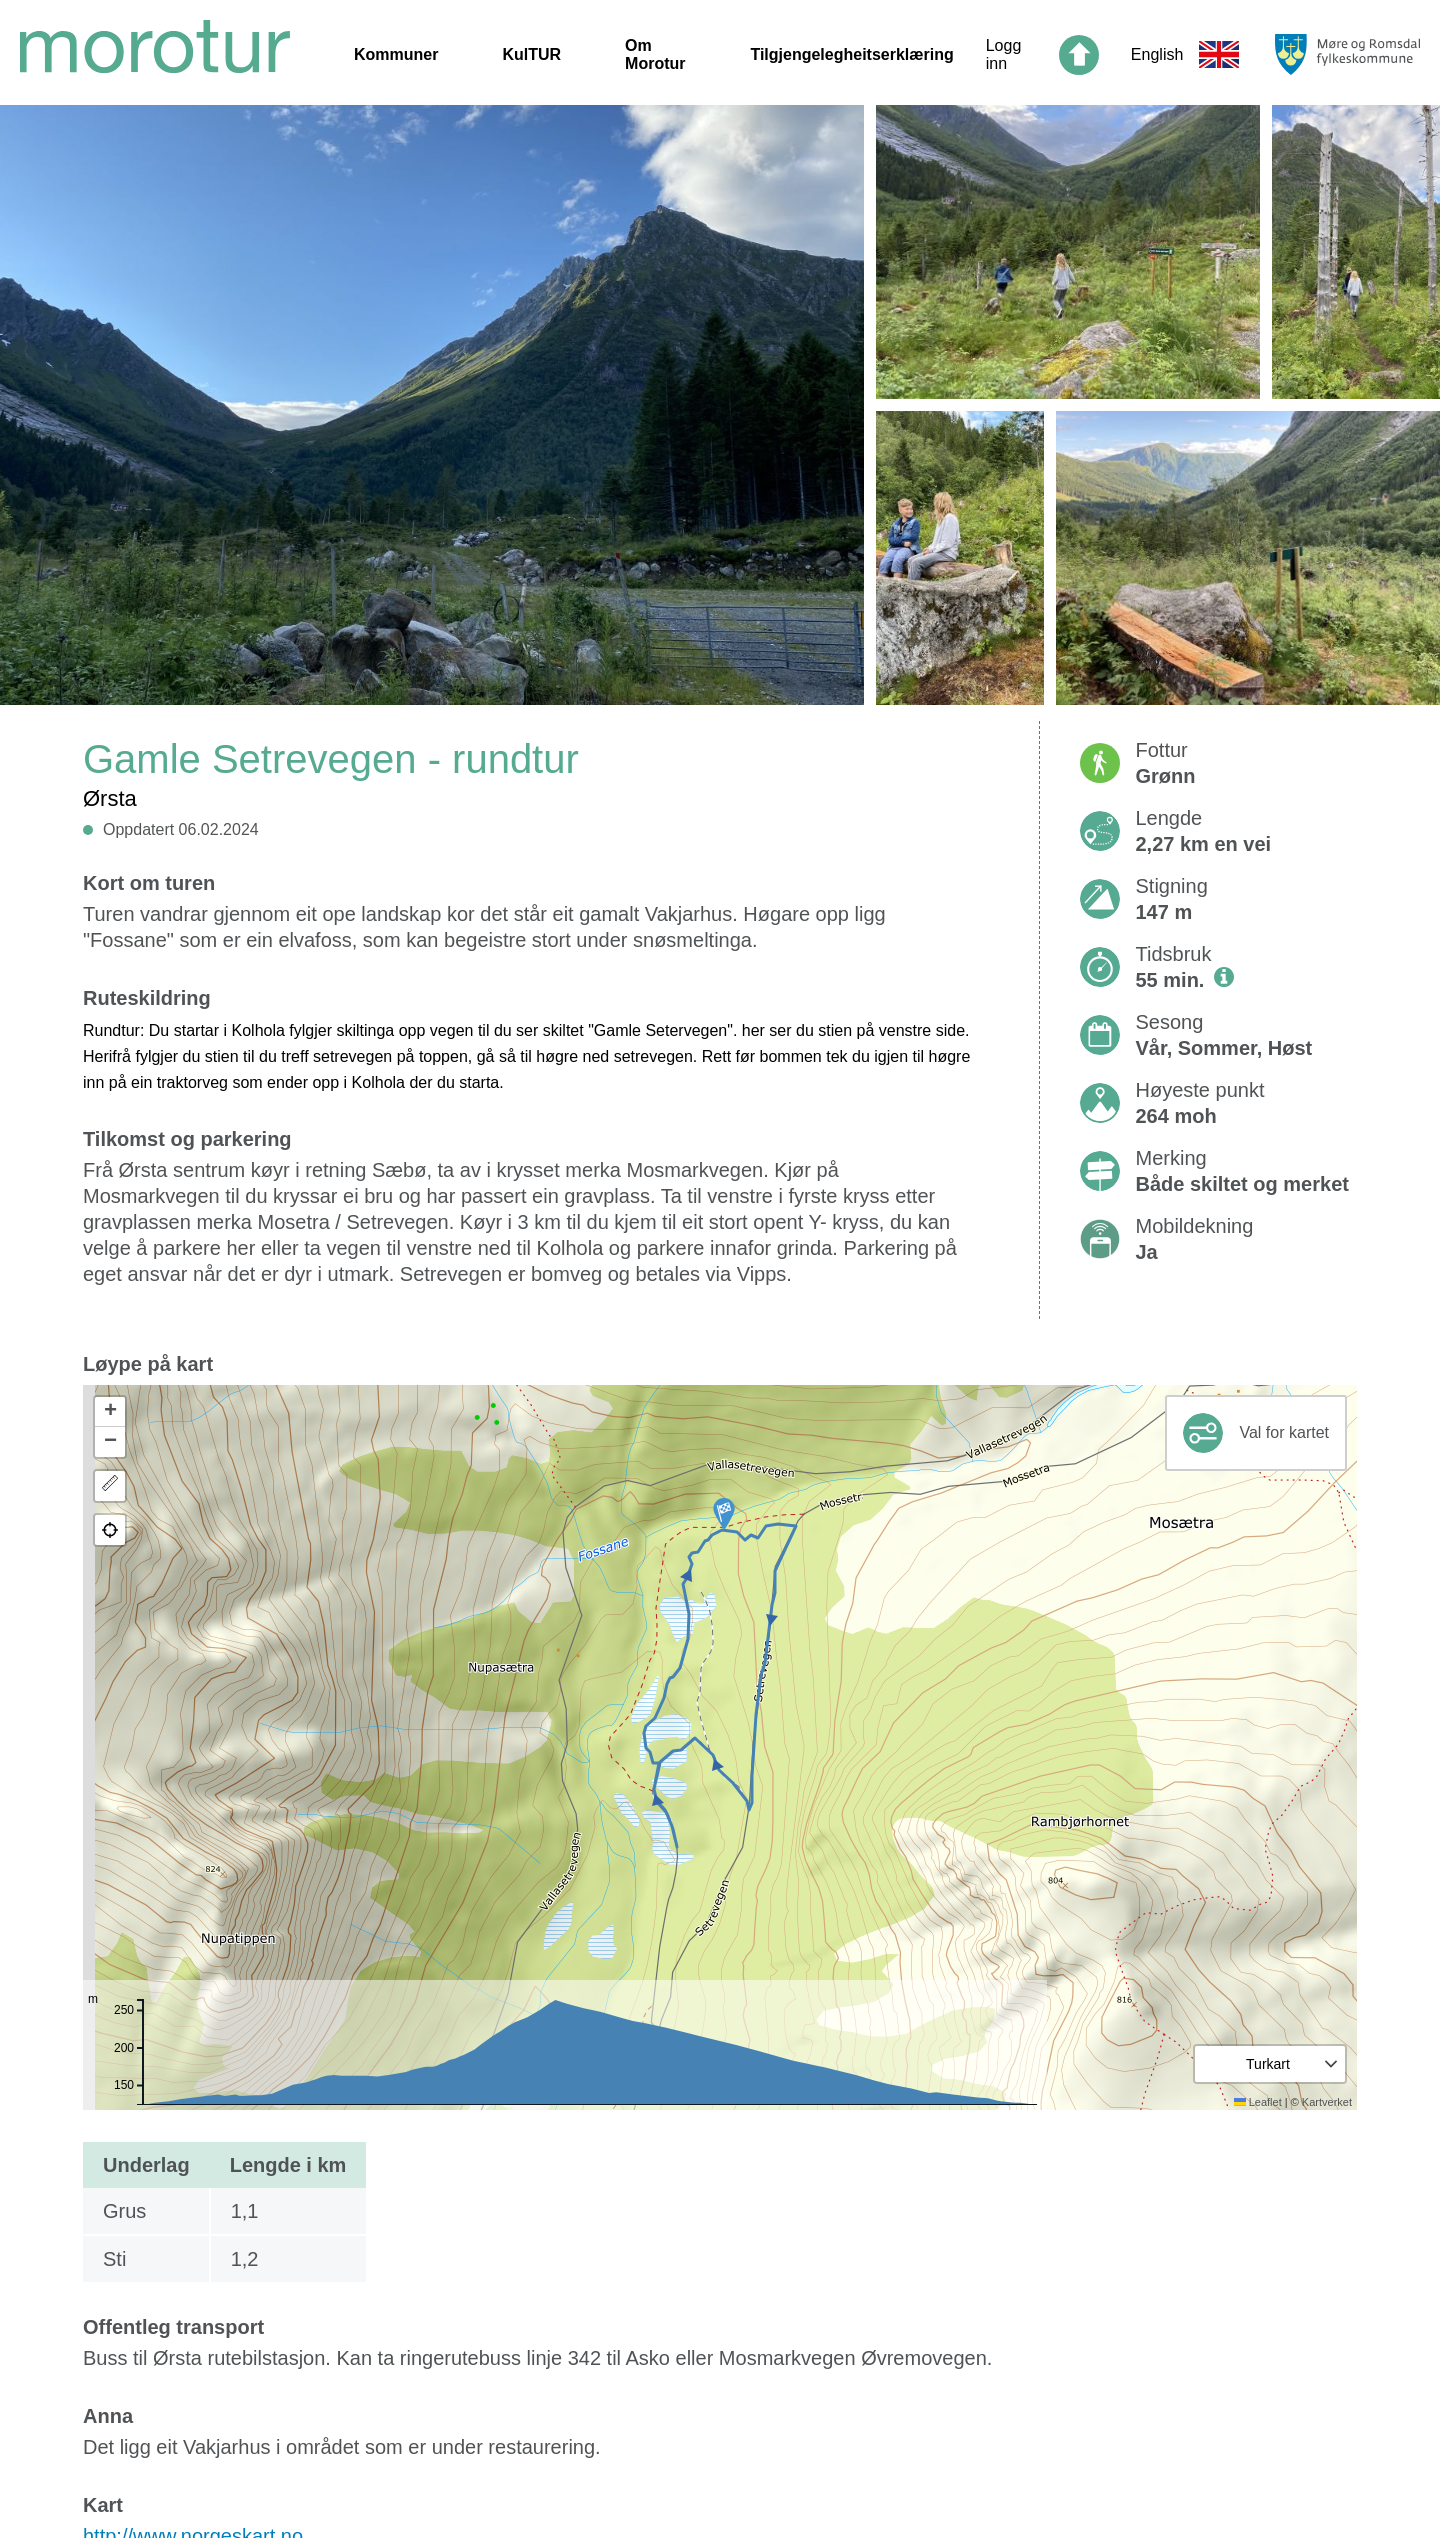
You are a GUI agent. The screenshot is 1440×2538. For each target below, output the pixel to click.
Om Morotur (655, 54)
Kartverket (1327, 2102)
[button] (724, 1514)
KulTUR (531, 54)
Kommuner (396, 54)
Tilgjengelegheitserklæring (851, 54)
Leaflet (1258, 2102)
